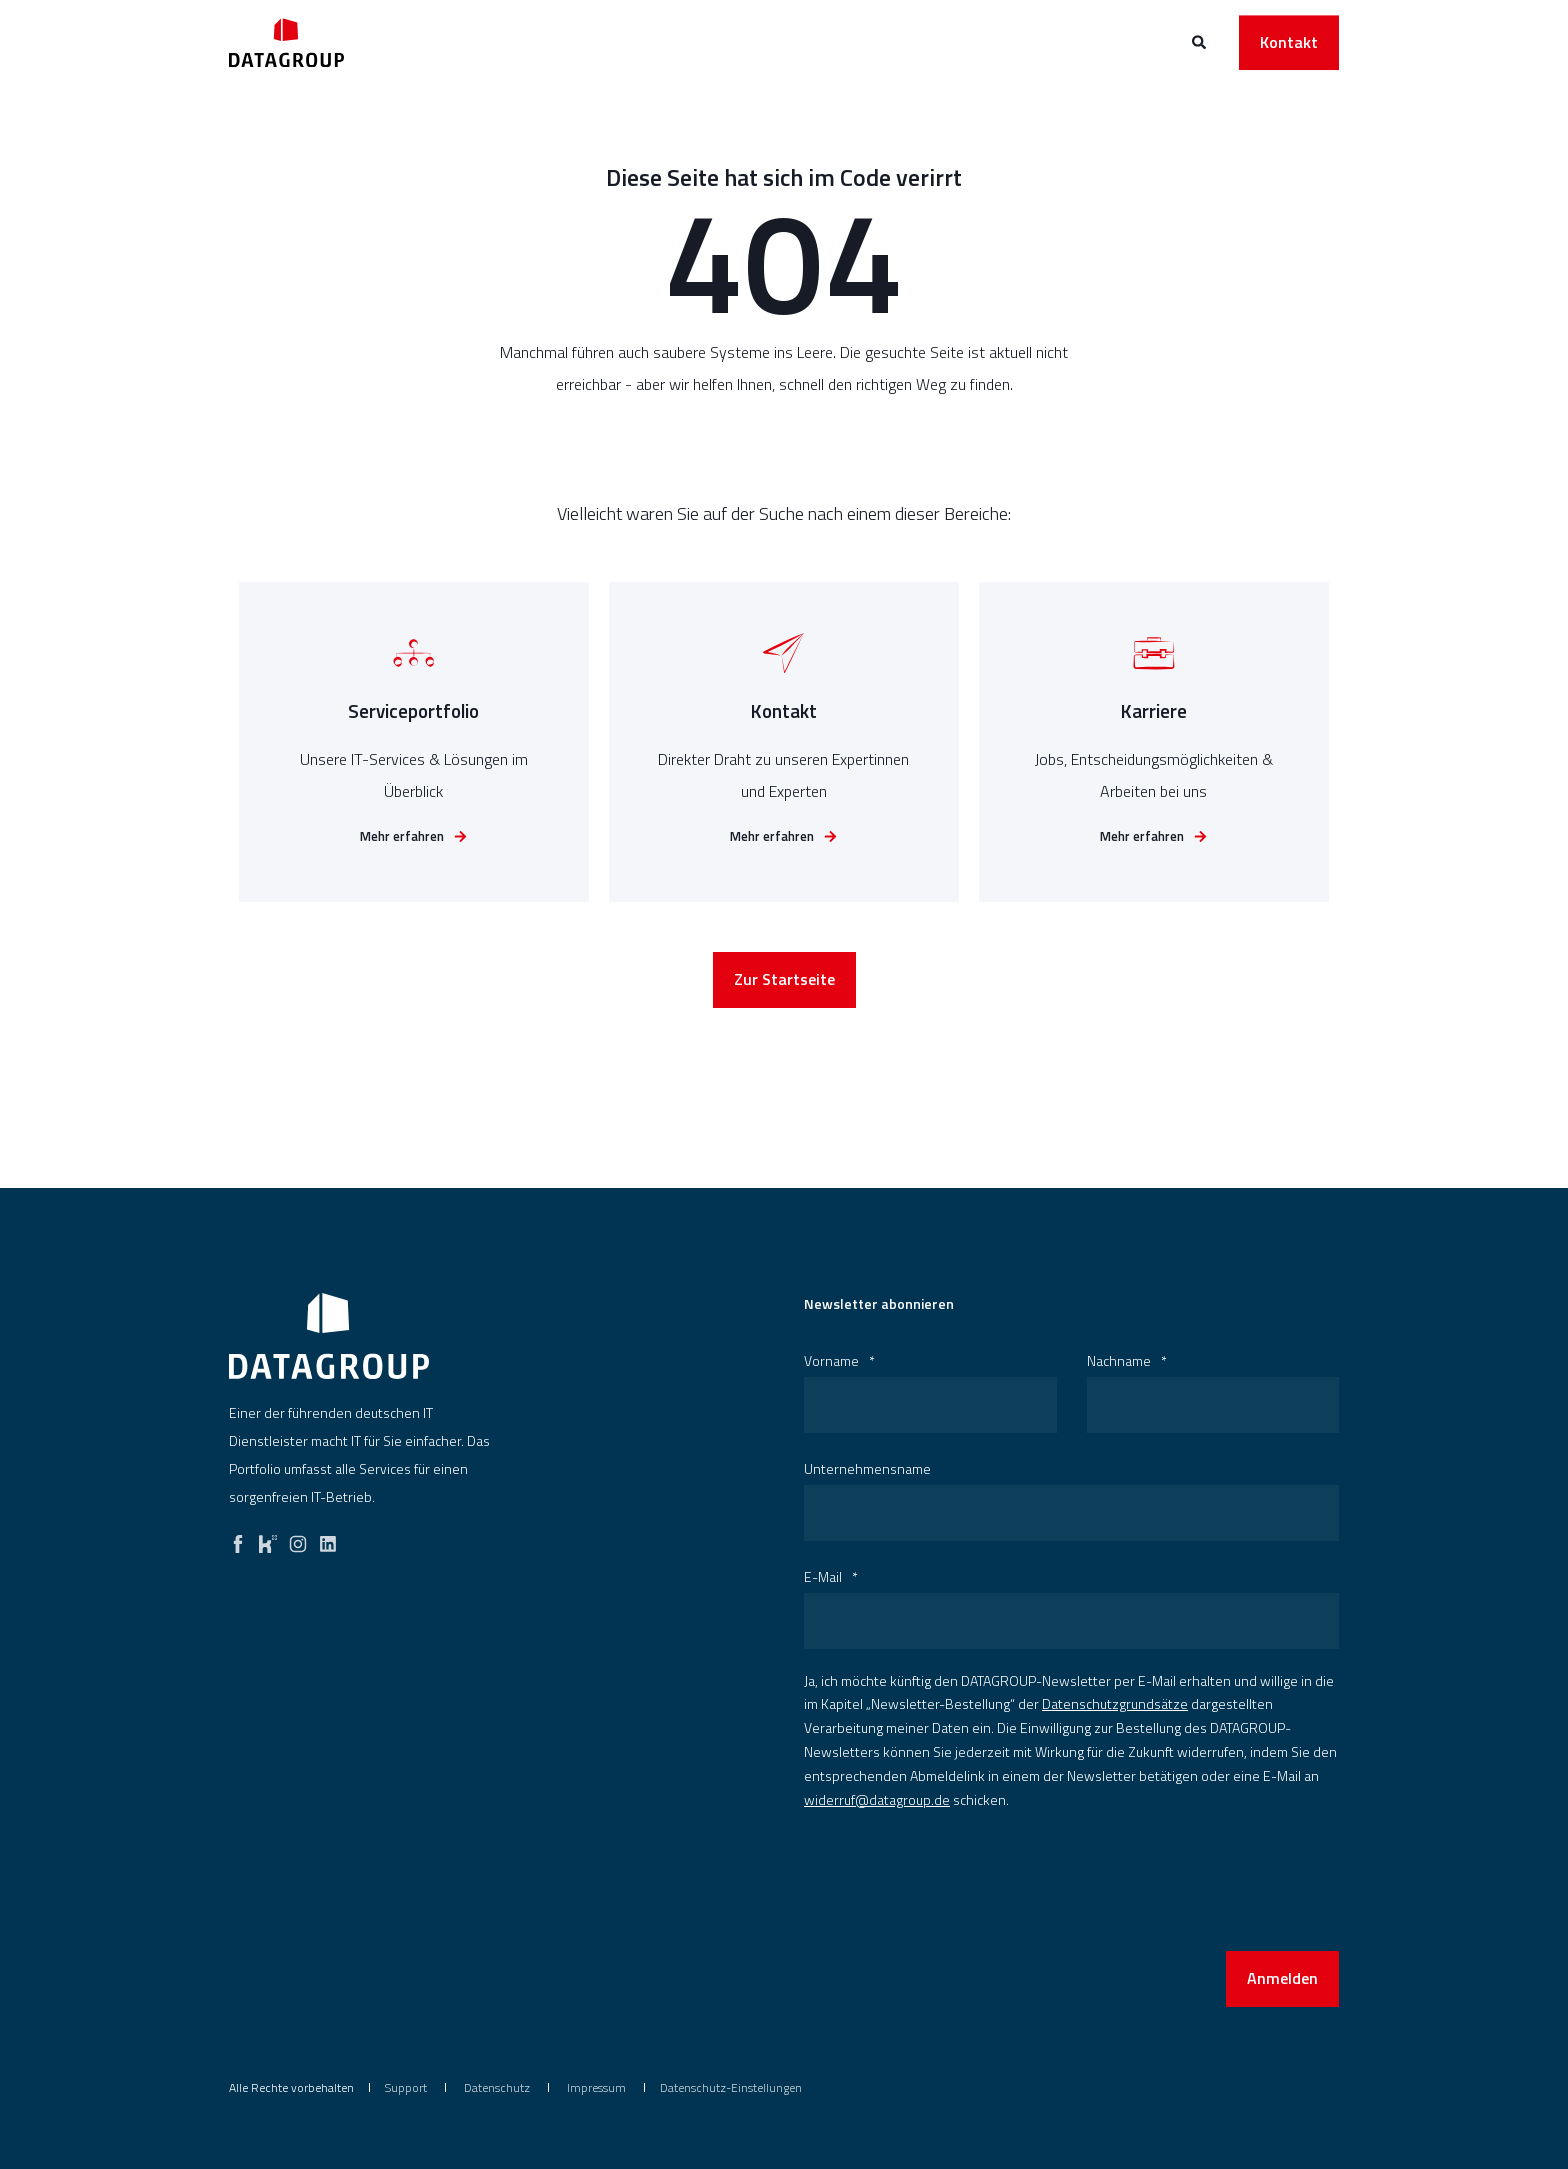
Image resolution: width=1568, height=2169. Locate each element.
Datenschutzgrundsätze (1115, 1703)
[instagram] (298, 1539)
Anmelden (1282, 1978)
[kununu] (268, 1539)
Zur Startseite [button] (784, 984)
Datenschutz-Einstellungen (731, 2087)
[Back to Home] (286, 42)
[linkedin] (328, 1539)
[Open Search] (1200, 40)
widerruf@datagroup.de (877, 1799)
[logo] (329, 1336)
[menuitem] (406, 2088)
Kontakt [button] (1289, 42)
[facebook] (238, 1539)
